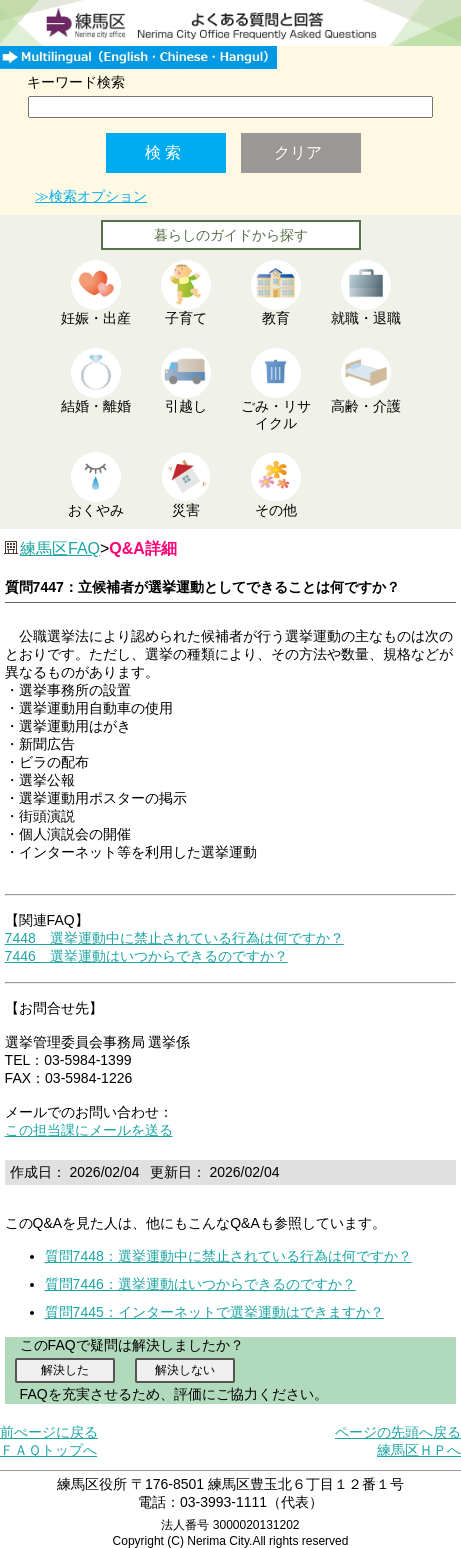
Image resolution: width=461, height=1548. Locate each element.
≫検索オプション (91, 196)
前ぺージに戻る (49, 1432)
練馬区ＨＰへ (419, 1450)
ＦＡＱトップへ (48, 1450)
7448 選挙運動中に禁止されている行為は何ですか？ (174, 938)
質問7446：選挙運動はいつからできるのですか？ (200, 1284)
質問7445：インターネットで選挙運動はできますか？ (214, 1312)
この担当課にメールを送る (89, 1130)
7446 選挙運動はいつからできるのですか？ (146, 956)
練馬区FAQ (60, 548)
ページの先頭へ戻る (398, 1432)
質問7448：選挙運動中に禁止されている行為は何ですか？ (228, 1256)
